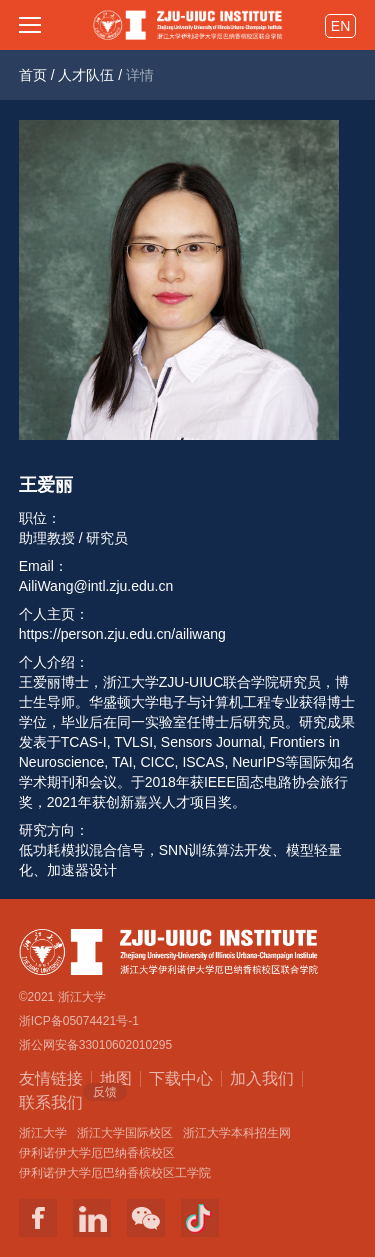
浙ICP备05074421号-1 (79, 1021)
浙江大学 (43, 1133)
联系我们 (51, 1101)
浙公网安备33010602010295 (95, 1045)
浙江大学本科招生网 (237, 1133)
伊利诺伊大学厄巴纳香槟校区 (97, 1153)
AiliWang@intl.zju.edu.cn (96, 586)
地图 (116, 1078)
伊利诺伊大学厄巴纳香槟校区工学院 (115, 1173)
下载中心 (181, 1078)
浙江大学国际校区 (125, 1133)
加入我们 (262, 1078)
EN (340, 26)
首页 (33, 75)
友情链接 (51, 1078)
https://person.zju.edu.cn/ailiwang (122, 634)
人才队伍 (86, 75)
